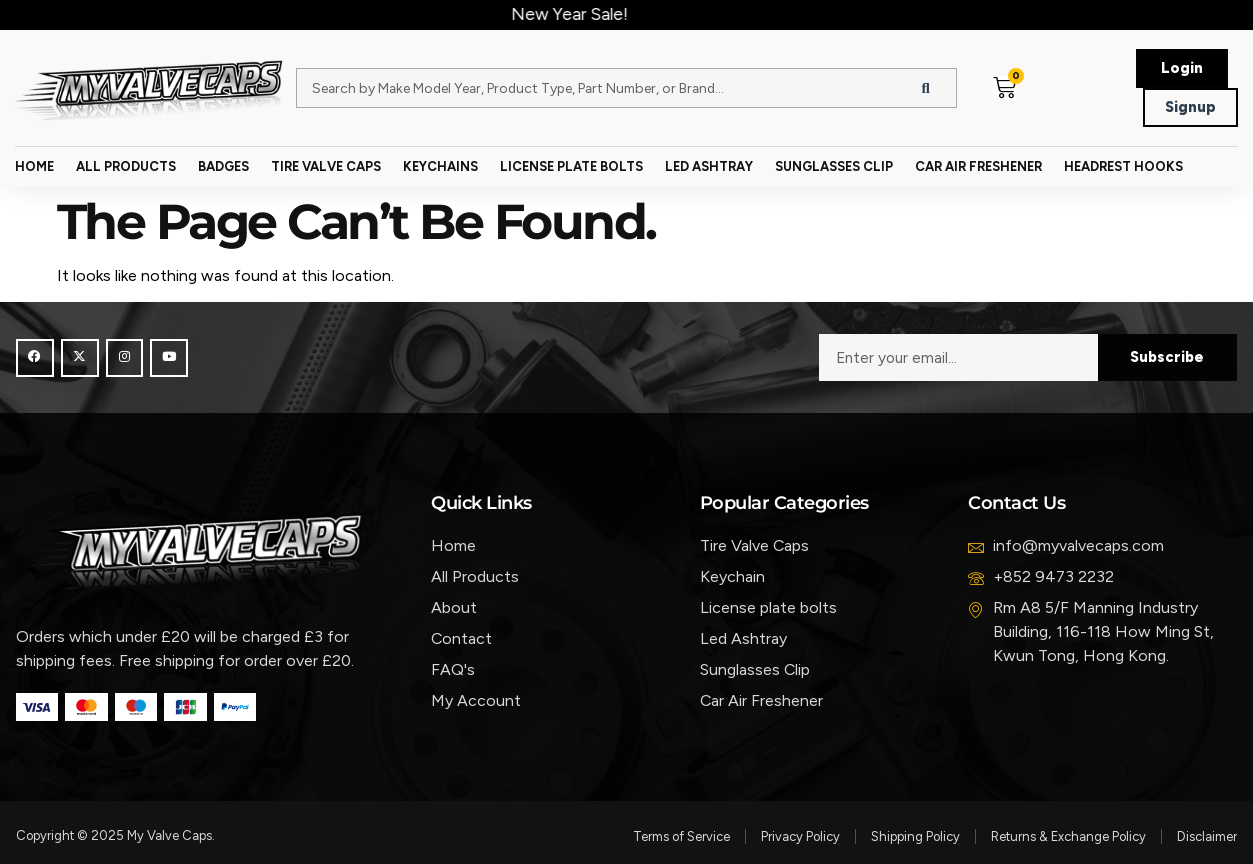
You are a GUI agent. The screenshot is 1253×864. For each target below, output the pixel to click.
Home (34, 166)
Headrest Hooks (1123, 166)
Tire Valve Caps (326, 166)
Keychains (440, 166)
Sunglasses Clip (834, 166)
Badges (223, 166)
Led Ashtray (709, 166)
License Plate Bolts (571, 166)
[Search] (926, 88)
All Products (126, 166)
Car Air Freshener (978, 166)
